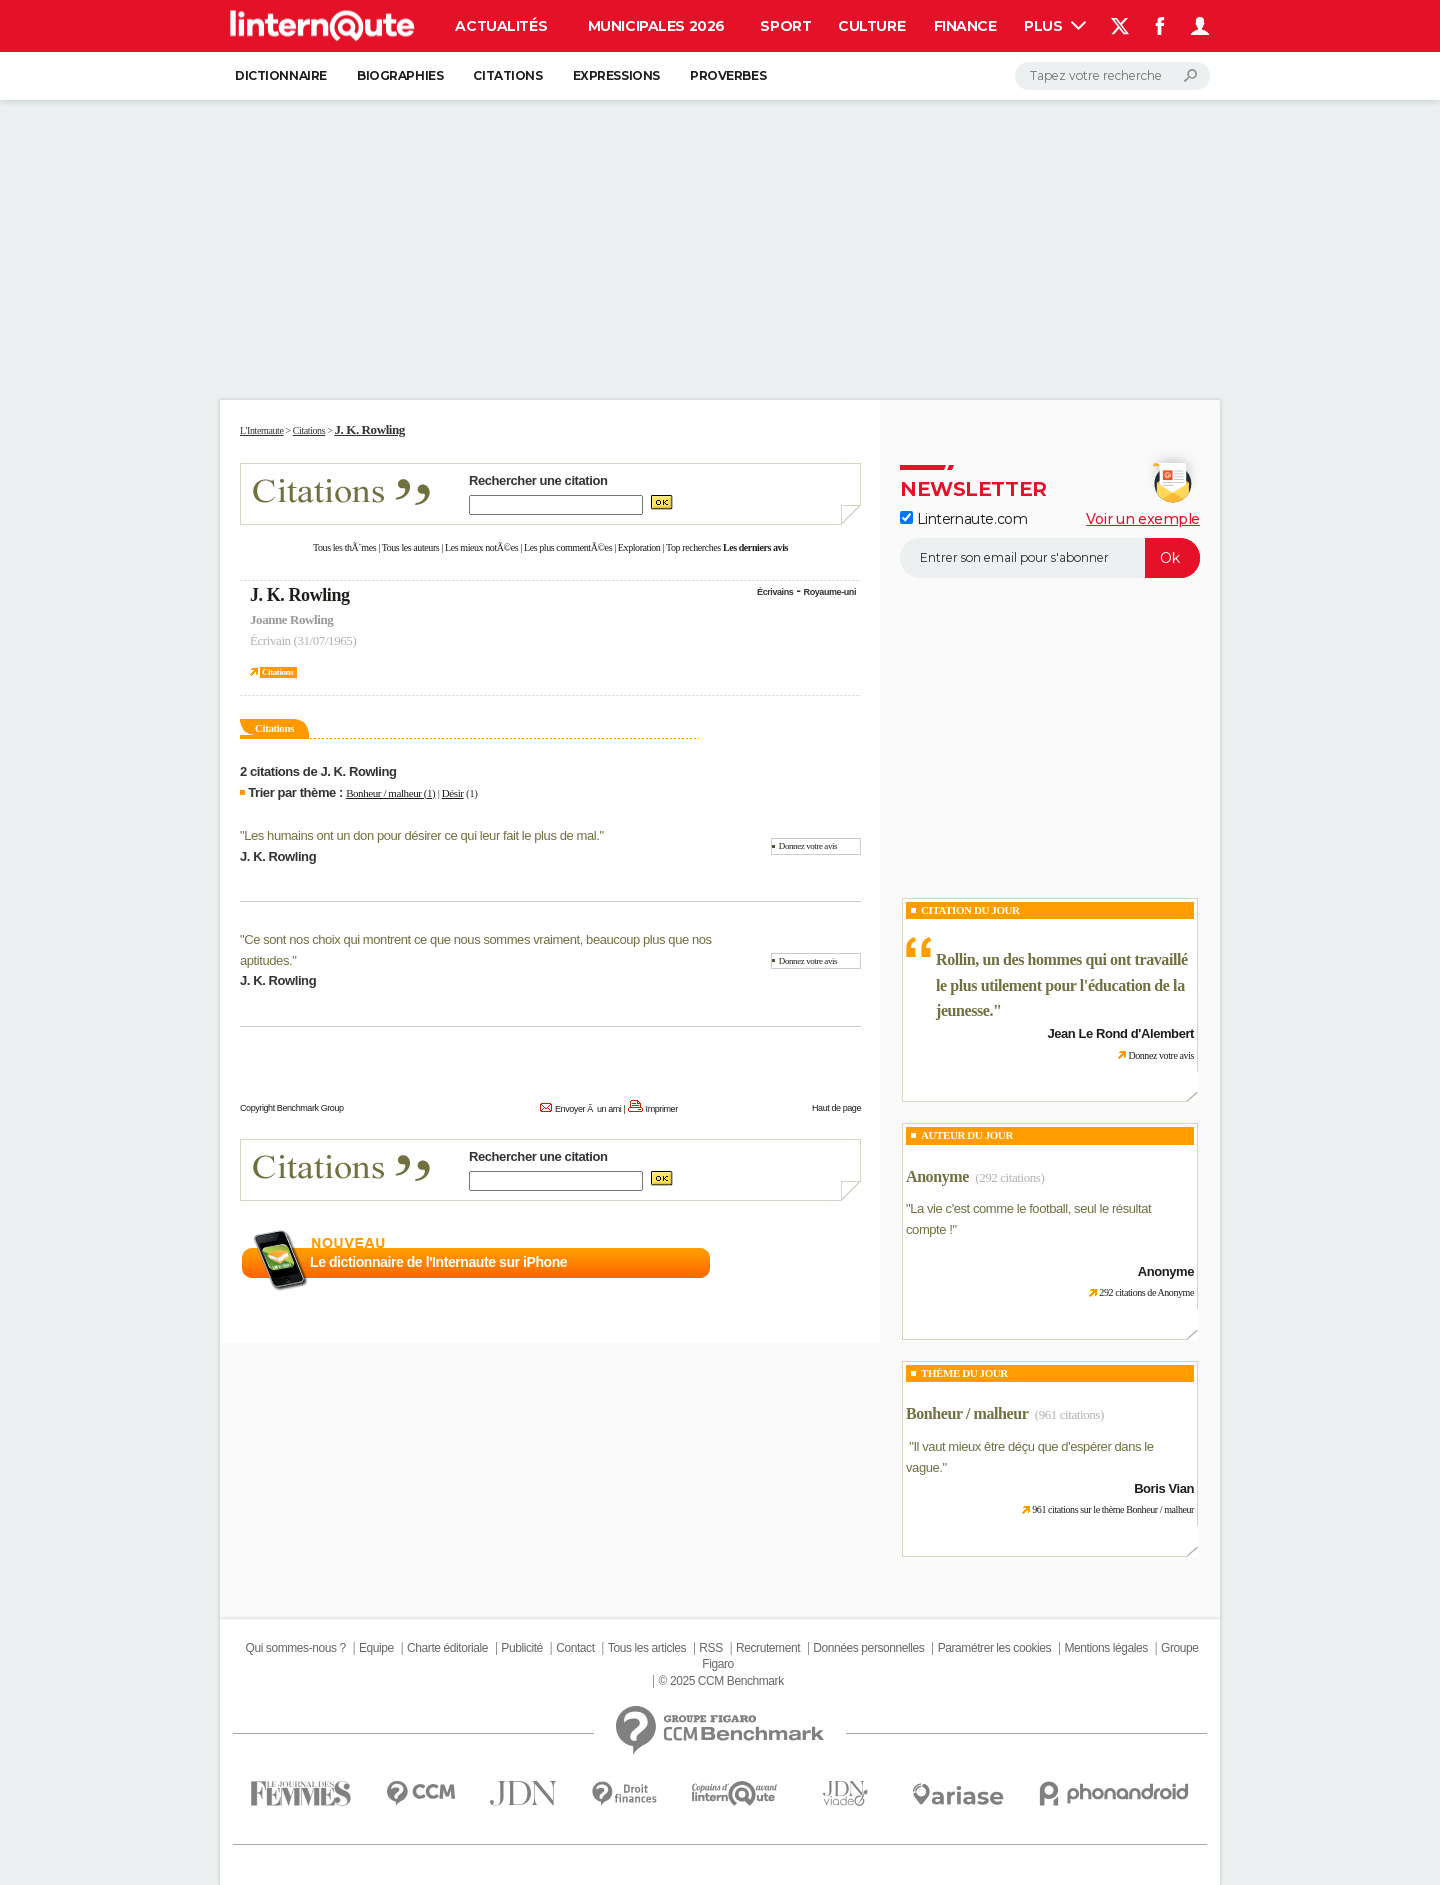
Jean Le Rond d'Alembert (1120, 1033)
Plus (1055, 26)
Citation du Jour (970, 910)
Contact (575, 1648)
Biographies (400, 75)
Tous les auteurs (411, 547)
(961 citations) (1069, 1414)
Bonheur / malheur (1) (390, 793)
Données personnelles (868, 1648)
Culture (871, 26)
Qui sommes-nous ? (295, 1648)
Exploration (639, 547)
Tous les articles (647, 1648)
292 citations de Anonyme (1146, 1292)
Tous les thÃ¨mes (344, 547)
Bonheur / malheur (967, 1413)
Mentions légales (1105, 1648)
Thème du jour (964, 1373)
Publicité (522, 1648)
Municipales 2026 (656, 26)
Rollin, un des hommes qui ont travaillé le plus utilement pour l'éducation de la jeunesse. (1062, 985)
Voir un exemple (1143, 519)
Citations (507, 75)
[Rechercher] (1112, 76)
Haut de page (836, 1108)
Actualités (501, 26)
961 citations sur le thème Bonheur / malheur (1113, 1509)
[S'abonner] (1050, 558)
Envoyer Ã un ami (588, 1109)
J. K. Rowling (300, 595)
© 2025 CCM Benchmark (721, 1681)
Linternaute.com (963, 519)
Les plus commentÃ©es (568, 547)
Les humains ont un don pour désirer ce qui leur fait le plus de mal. (421, 835)
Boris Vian (1164, 1488)
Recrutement (768, 1648)
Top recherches (693, 547)
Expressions (616, 75)
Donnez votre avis (808, 846)
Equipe (376, 1648)
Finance (965, 26)
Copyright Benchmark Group (292, 1108)
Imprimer (662, 1109)
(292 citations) (1009, 1177)
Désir (453, 793)
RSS (710, 1648)
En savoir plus (817, 1263)
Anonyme (937, 1176)
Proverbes (728, 75)
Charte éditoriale (447, 1648)
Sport (785, 26)
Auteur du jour (967, 1135)
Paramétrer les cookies (994, 1648)
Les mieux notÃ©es (481, 547)
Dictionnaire (281, 75)
